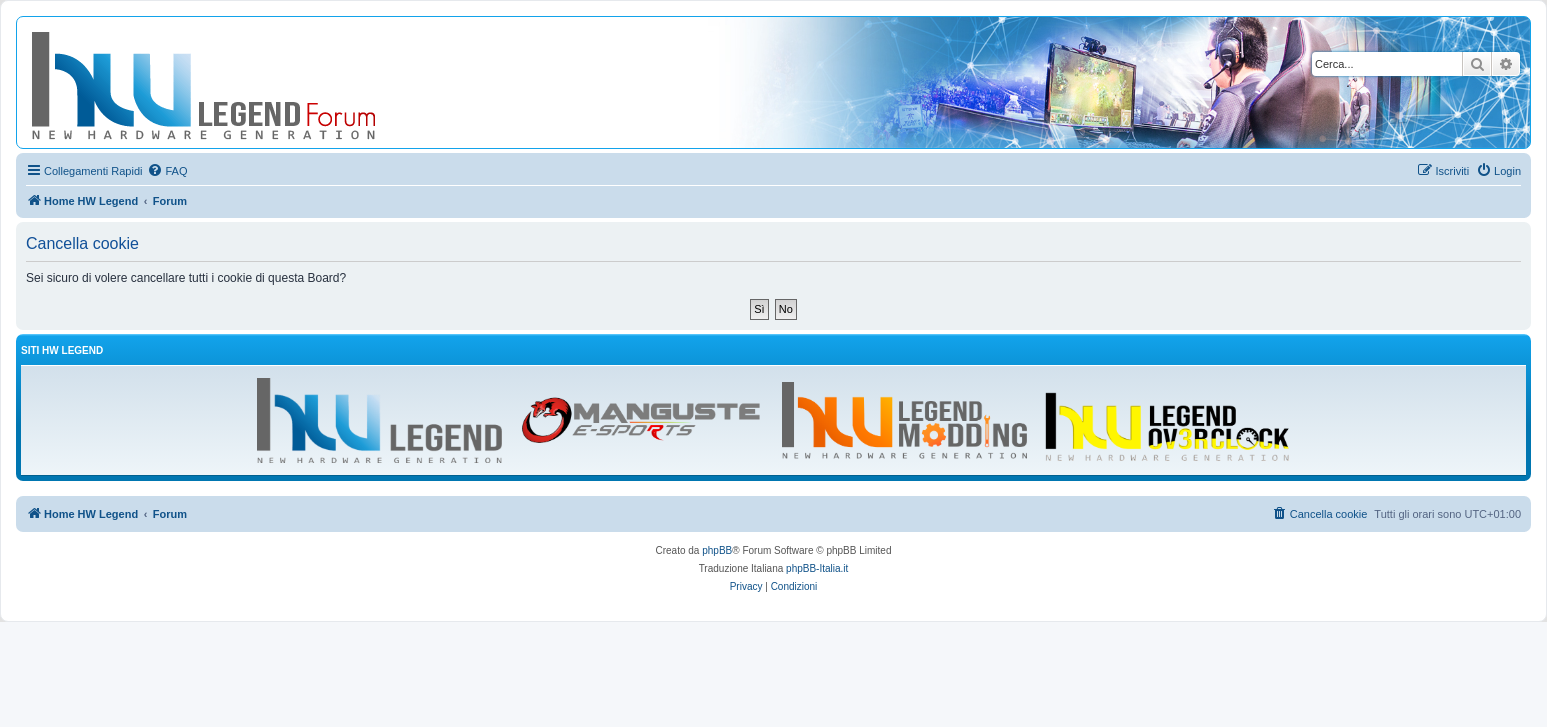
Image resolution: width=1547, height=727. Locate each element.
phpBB (717, 550)
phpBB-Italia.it (817, 568)
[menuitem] (167, 171)
